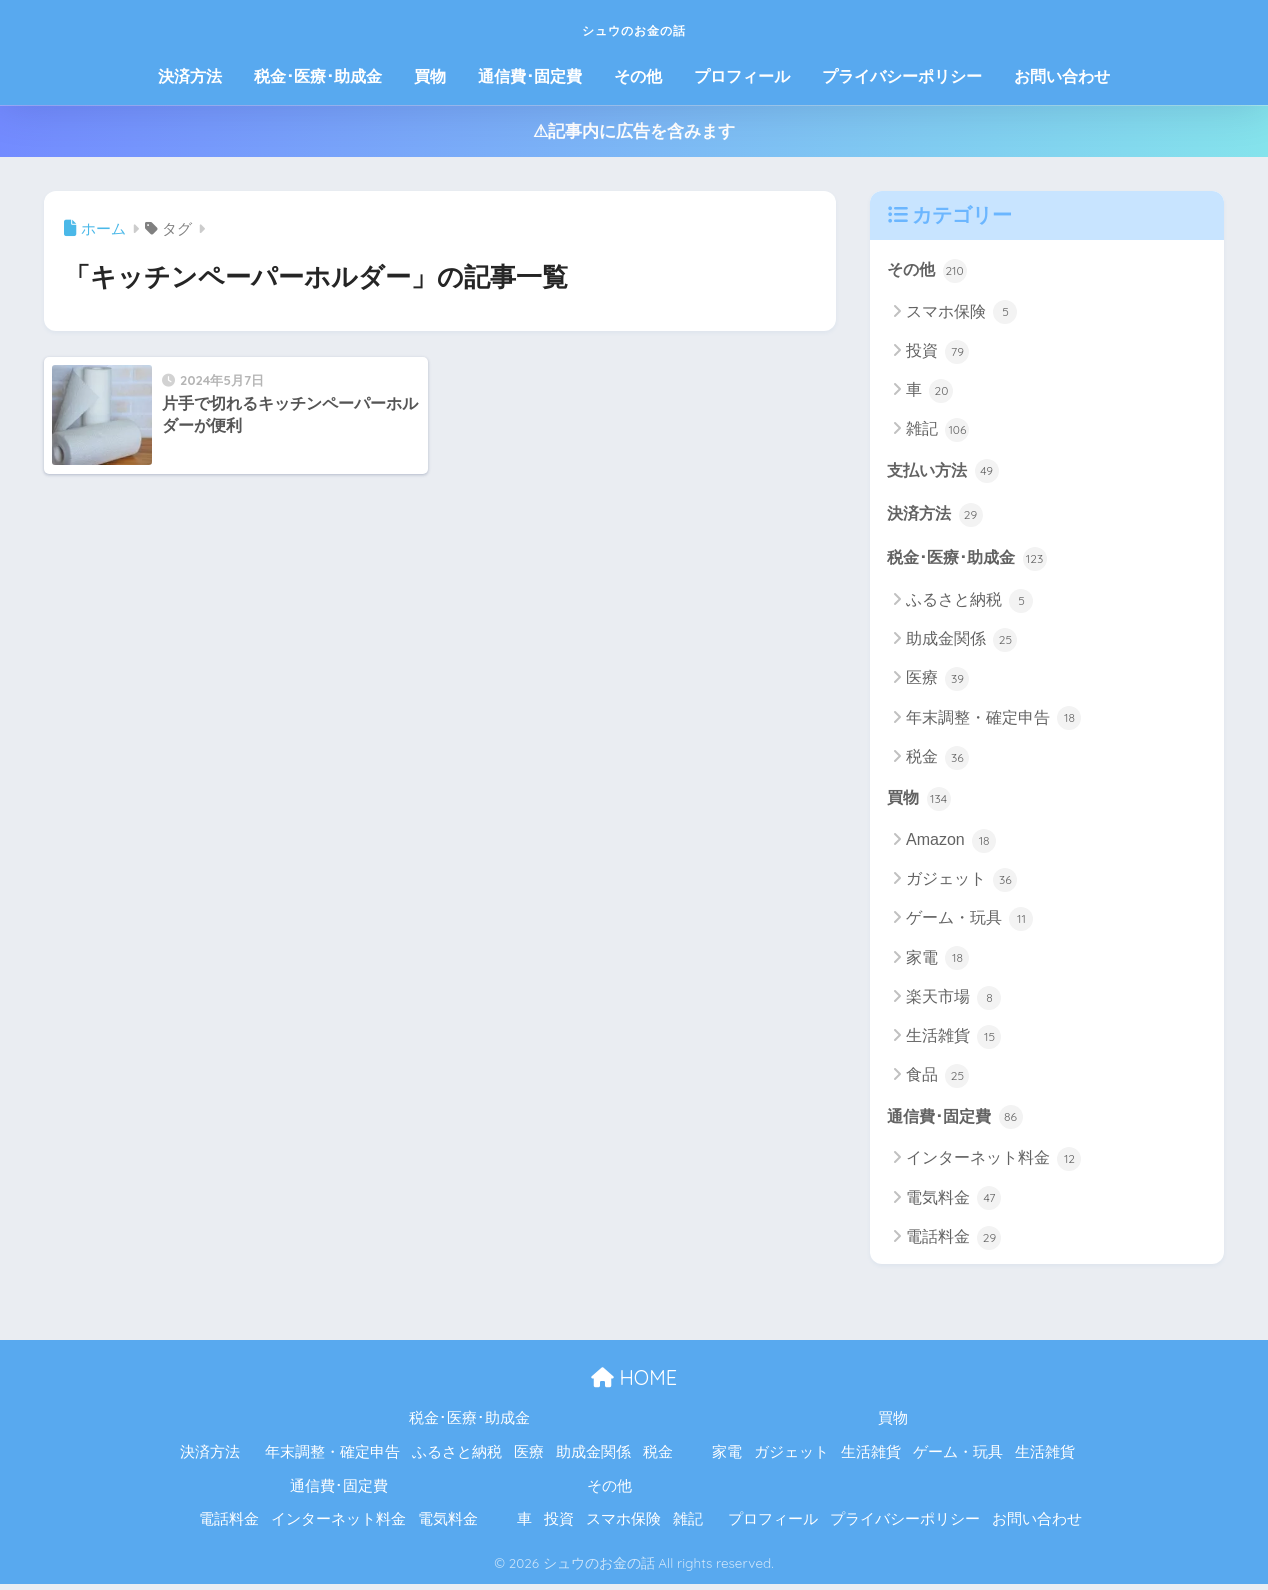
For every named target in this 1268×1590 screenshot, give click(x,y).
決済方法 (190, 76)
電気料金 (953, 1204)
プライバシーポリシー (902, 76)
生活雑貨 (953, 1042)
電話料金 (953, 1244)
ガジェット (961, 885)
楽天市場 (953, 1003)
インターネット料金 (993, 1165)
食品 (937, 1081)
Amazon (951, 846)
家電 (937, 963)
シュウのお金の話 (634, 26)
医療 (937, 683)
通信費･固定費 (530, 76)
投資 (937, 353)
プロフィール (742, 76)
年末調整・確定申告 (993, 722)
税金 (937, 762)
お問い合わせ (1062, 76)
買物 (430, 76)
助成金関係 (961, 644)
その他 (638, 76)
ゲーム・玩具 (969, 924)
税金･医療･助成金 (318, 76)
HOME (634, 1383)
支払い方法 (945, 472)
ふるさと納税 (969, 605)
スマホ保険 (961, 313)
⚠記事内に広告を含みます (634, 131)
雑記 (937, 431)
